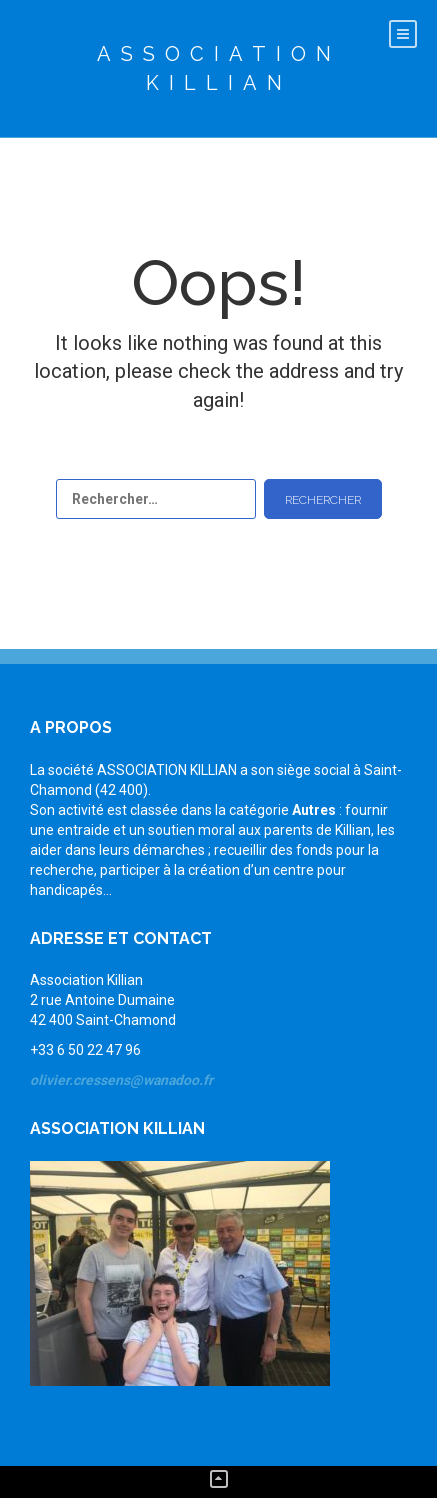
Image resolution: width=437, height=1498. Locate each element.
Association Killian (219, 68)
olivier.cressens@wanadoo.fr (121, 1080)
